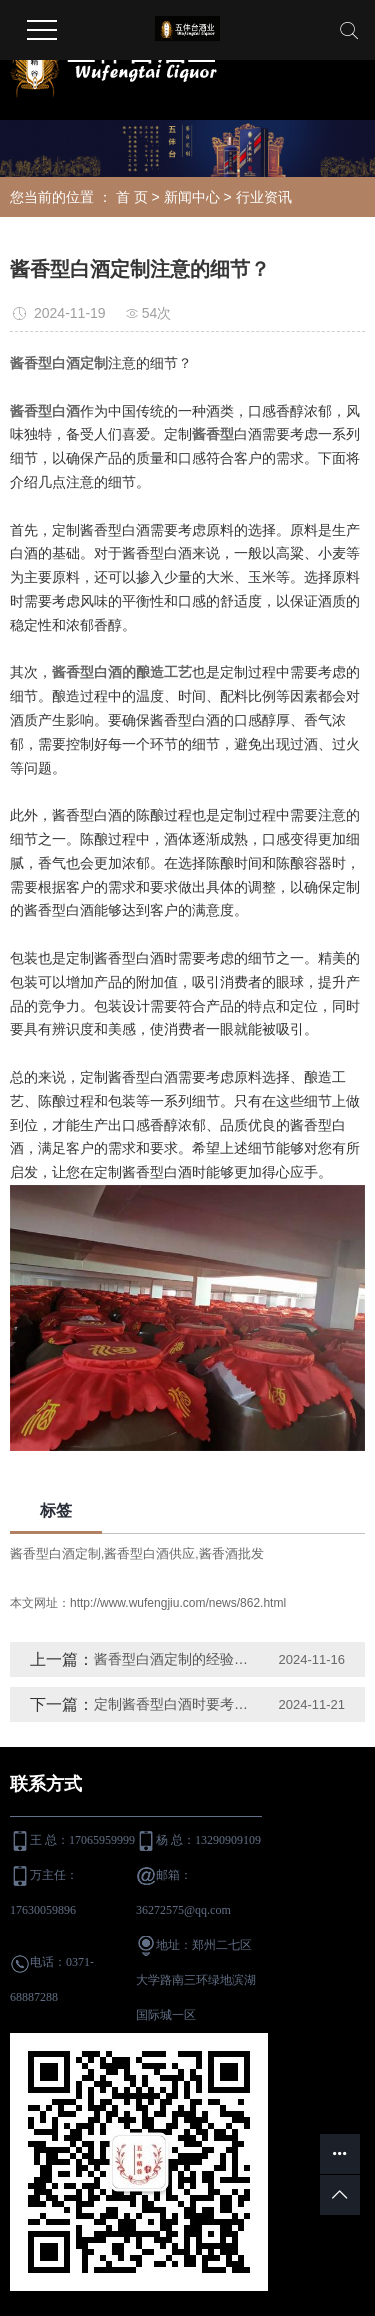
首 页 (132, 197)
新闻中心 (192, 197)
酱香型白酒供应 (149, 1553)
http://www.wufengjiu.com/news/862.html (178, 1603)
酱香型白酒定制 (55, 1553)
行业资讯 (264, 197)
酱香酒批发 (231, 1553)
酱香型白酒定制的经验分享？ (173, 1659)
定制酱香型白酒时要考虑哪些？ (173, 1704)
